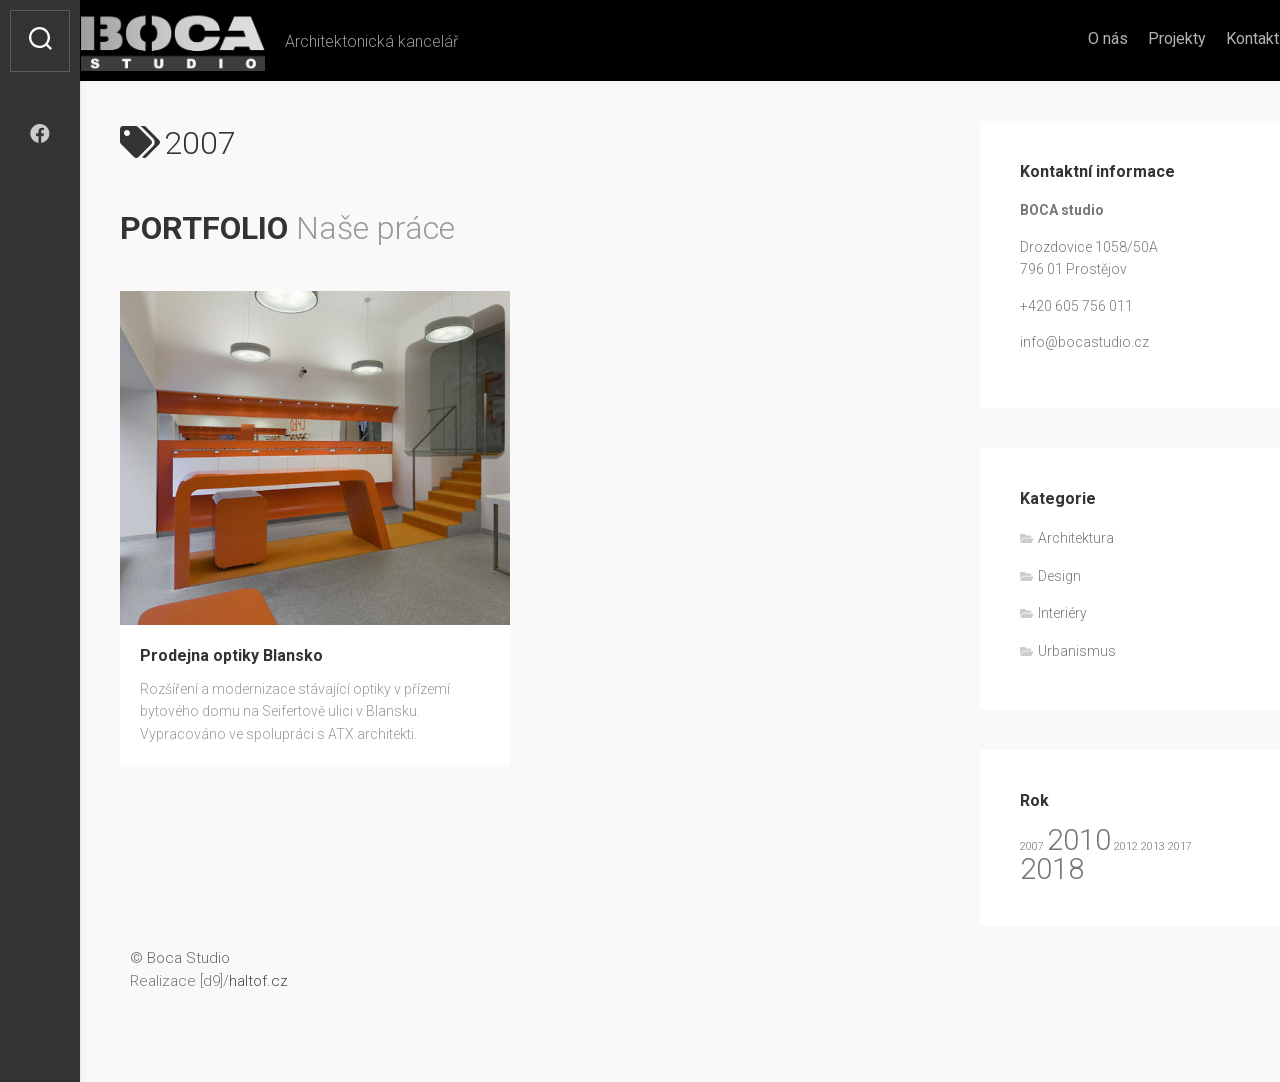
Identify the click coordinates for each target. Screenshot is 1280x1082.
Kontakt (1213, 38)
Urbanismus (1077, 651)
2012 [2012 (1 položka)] (1126, 846)
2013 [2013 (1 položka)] (1153, 846)
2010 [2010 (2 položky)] (1079, 840)
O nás (1069, 38)
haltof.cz (258, 981)
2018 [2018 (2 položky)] (1052, 869)
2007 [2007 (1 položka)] (1032, 846)
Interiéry (1062, 613)
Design (1059, 576)
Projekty (1138, 38)
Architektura (1076, 538)
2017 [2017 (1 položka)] (1180, 846)
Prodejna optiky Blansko (231, 655)
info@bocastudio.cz (1084, 342)
